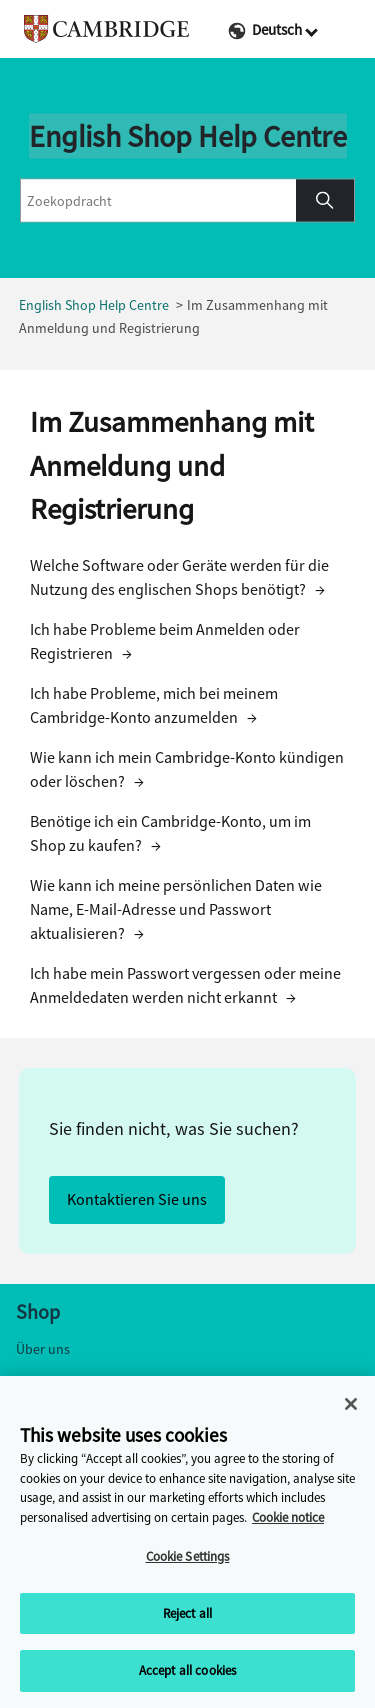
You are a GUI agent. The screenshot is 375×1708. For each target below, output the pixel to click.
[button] (325, 201)
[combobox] (158, 201)
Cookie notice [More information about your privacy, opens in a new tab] (288, 1520)
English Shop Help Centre (94, 305)
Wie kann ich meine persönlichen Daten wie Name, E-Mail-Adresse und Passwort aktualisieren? (176, 909)
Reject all (187, 1616)
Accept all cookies (187, 1673)
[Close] (351, 1407)
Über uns (43, 1349)
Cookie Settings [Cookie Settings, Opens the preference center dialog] (188, 1559)
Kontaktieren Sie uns (137, 1199)
